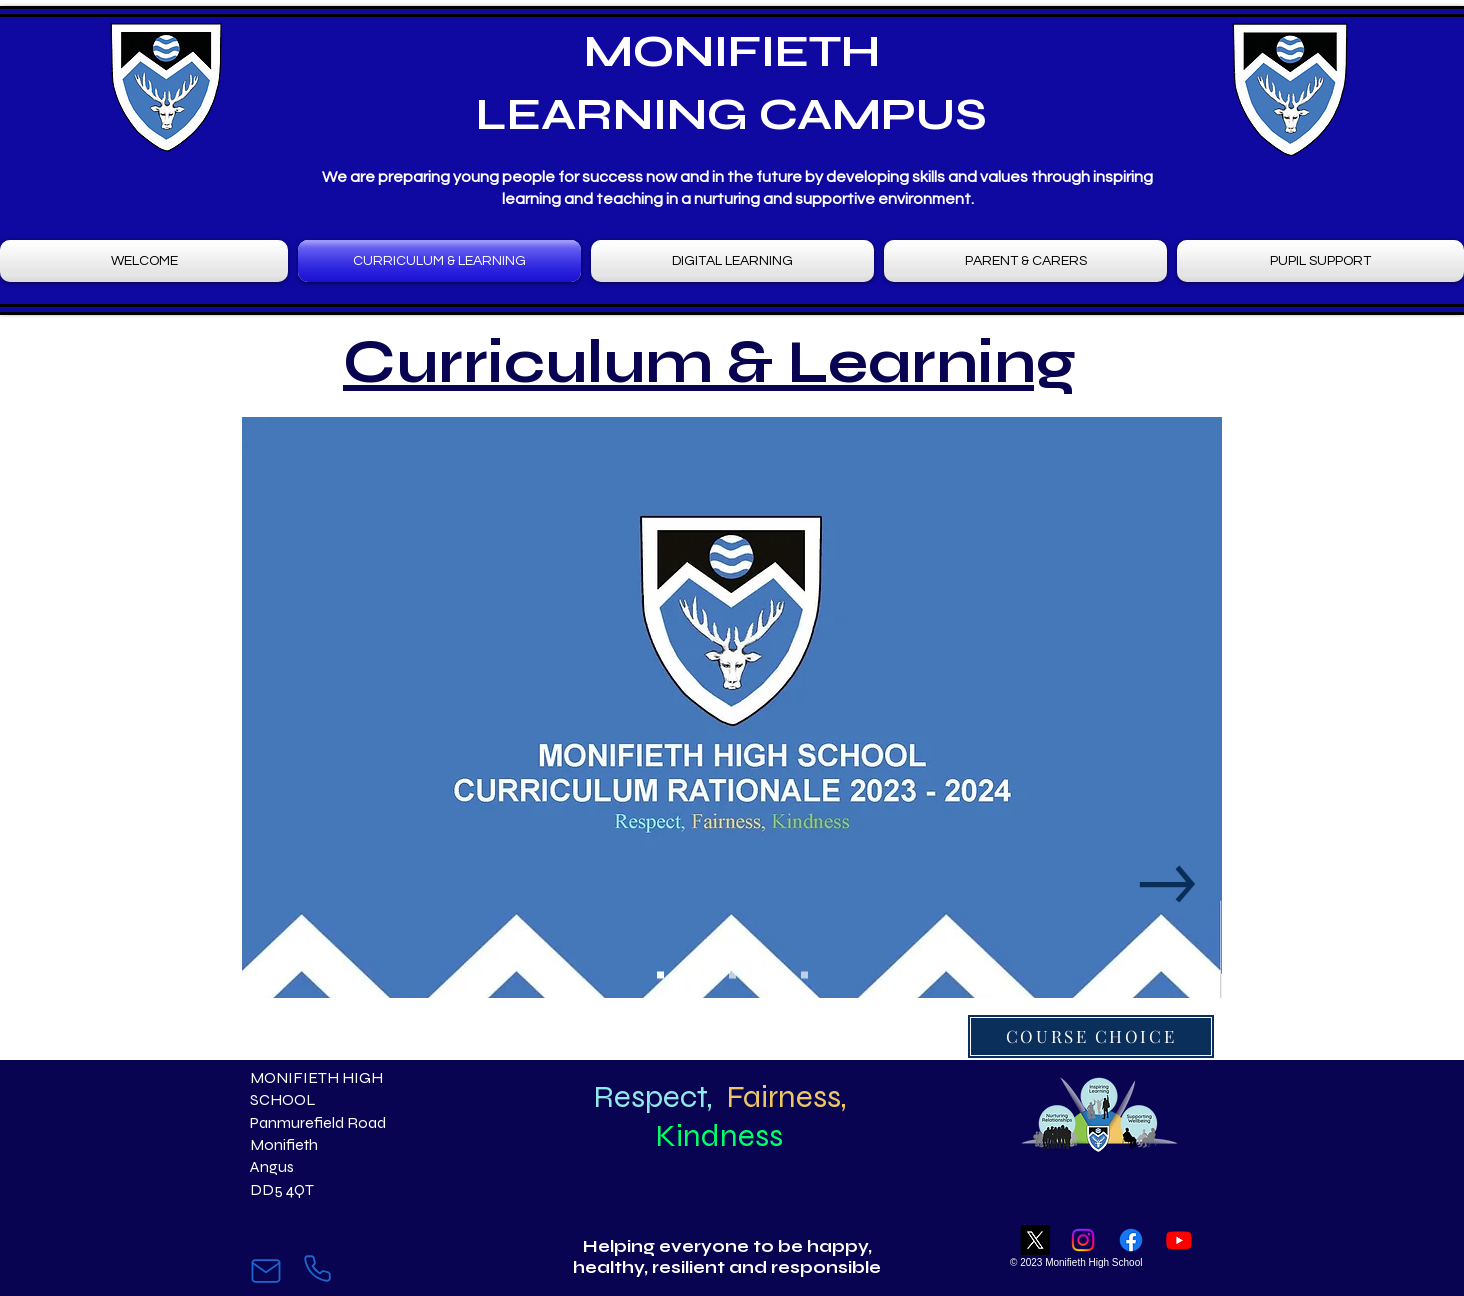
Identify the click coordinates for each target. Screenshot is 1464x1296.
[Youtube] (1179, 1240)
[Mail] (265, 1271)
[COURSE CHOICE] (1091, 1036)
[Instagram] (1083, 1240)
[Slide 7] (768, 974)
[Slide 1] (660, 974)
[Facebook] (1131, 1240)
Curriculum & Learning (709, 362)
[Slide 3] (696, 974)
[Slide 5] (732, 974)
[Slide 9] (804, 974)
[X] (1035, 1240)
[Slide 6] (750, 974)
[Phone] (317, 1269)
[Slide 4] (714, 974)
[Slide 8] (786, 974)
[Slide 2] (678, 974)
